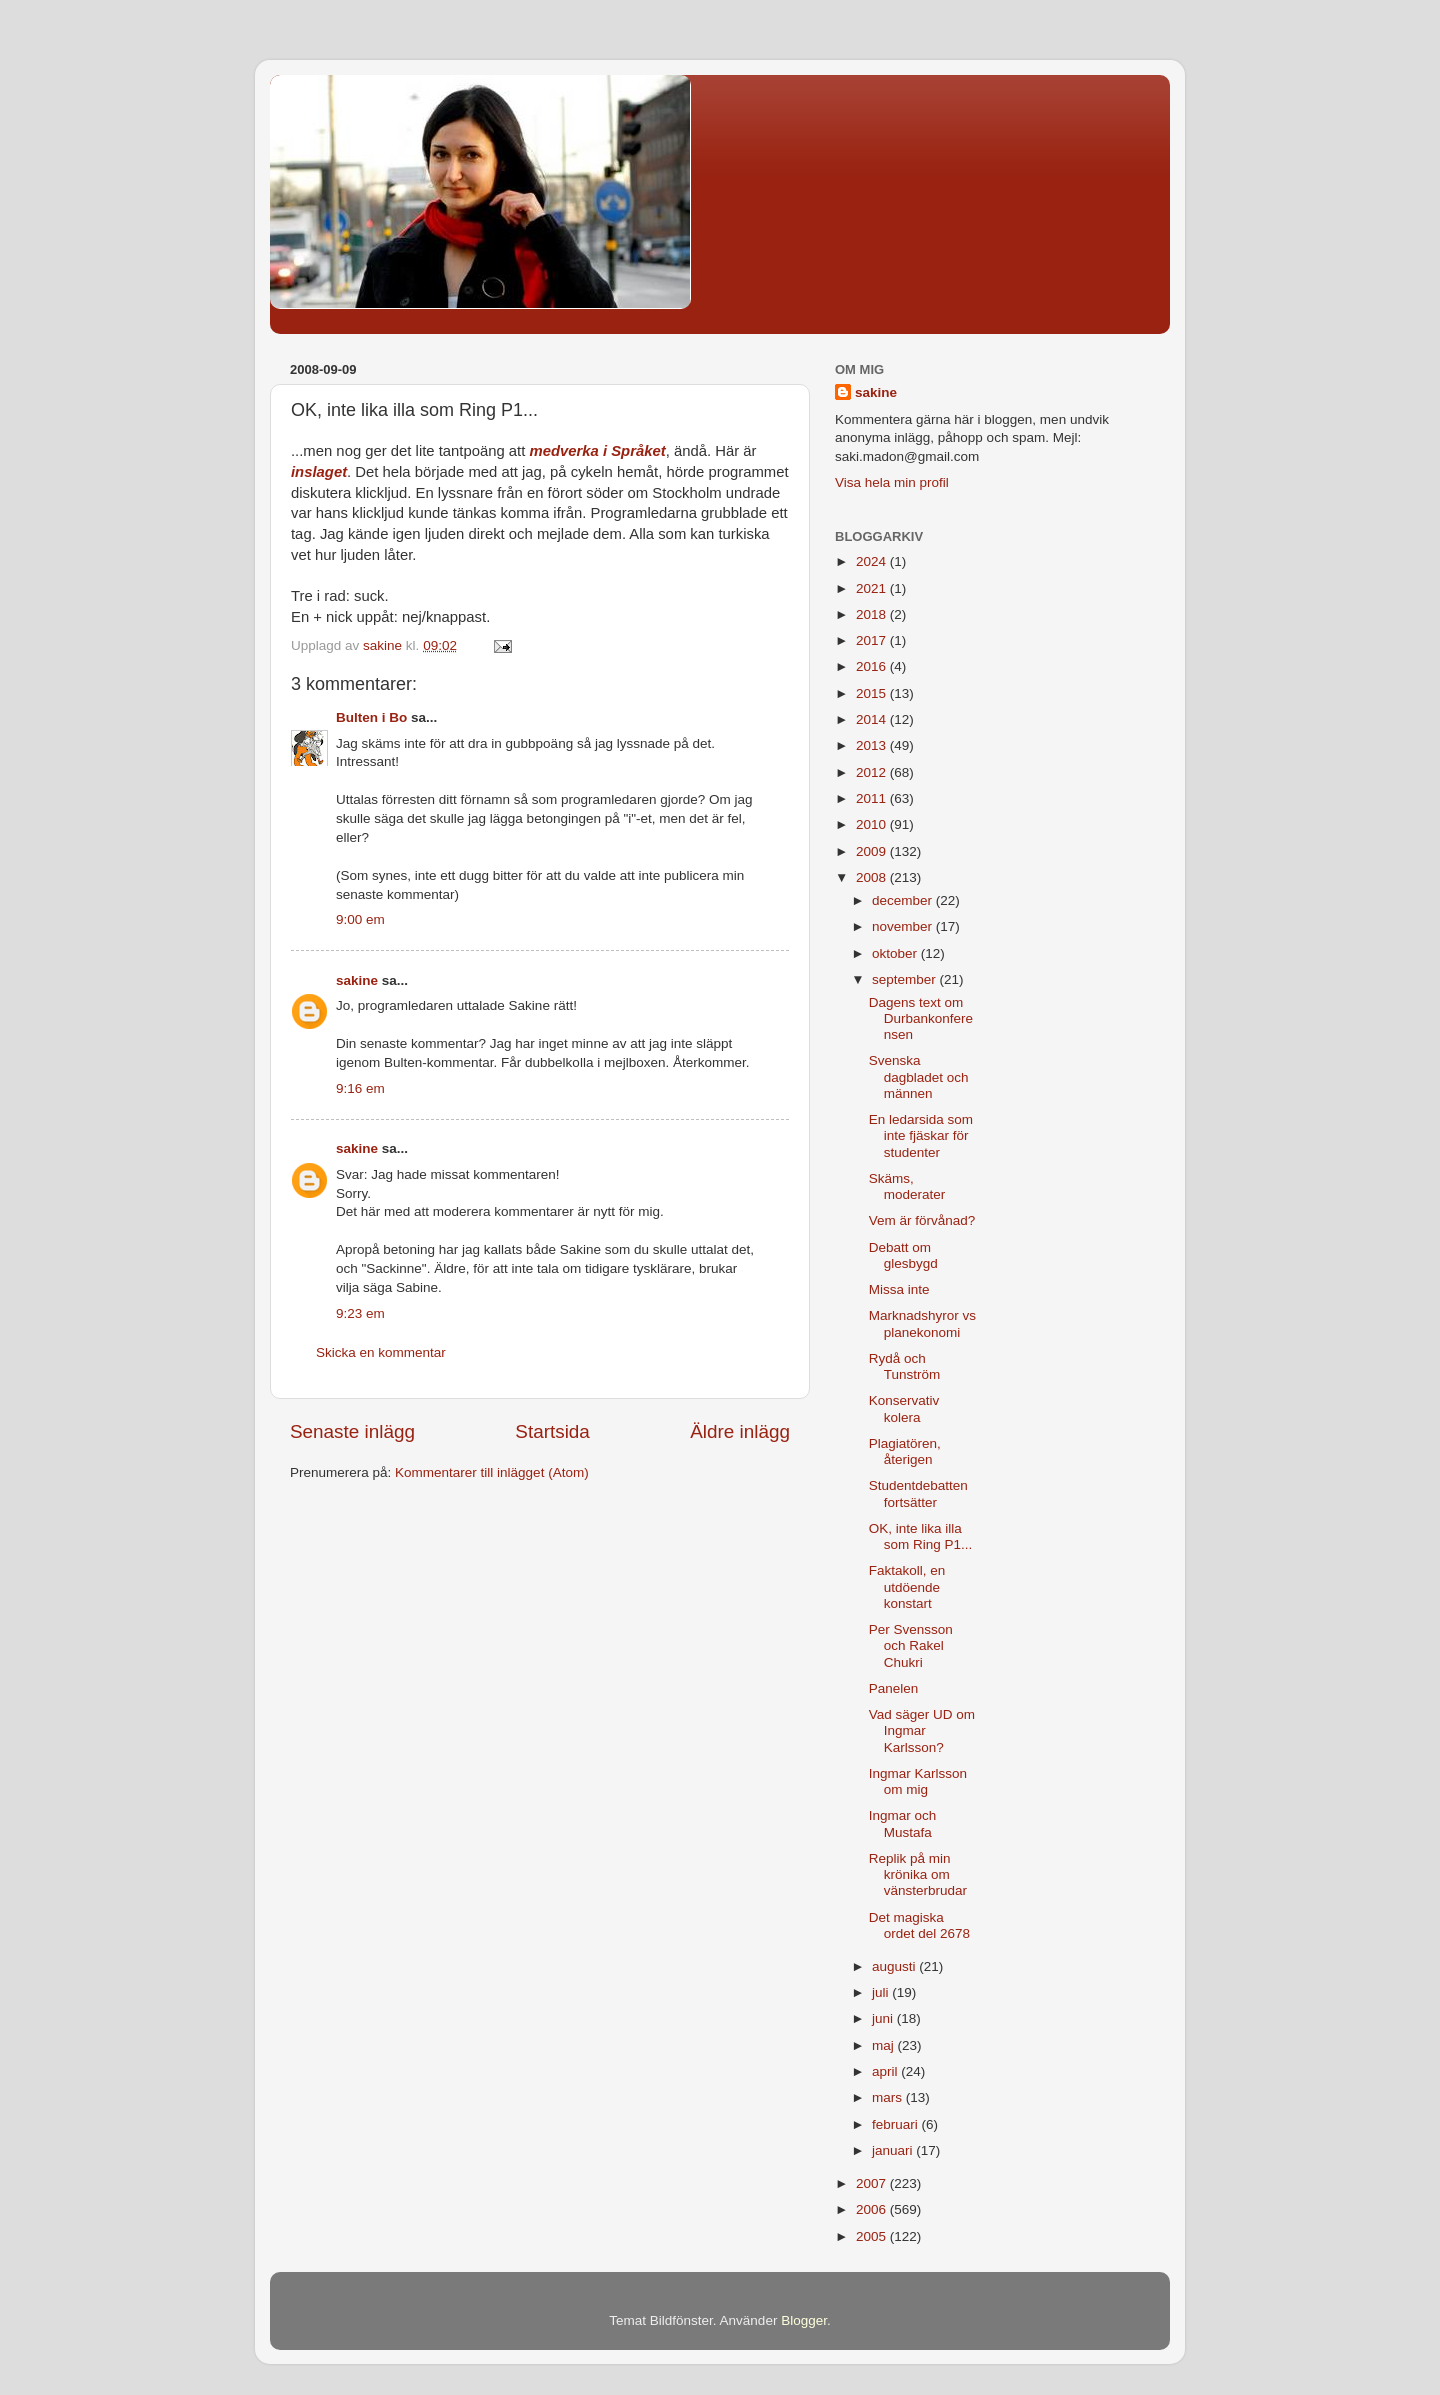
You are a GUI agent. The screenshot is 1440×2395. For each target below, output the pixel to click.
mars (889, 2097)
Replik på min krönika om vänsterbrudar (918, 1874)
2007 (873, 2183)
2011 (873, 798)
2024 (873, 561)
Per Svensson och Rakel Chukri (911, 1645)
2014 (873, 719)
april (886, 2071)
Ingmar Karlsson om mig (918, 1781)
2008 (873, 877)
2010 (873, 824)
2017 (873, 640)
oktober (896, 953)
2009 (873, 851)
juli (882, 1992)
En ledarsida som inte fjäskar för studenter (921, 1135)
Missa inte (899, 1289)
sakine (357, 980)
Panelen (894, 1688)
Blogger (804, 2320)
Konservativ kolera (904, 1408)
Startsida (552, 1431)
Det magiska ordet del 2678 (919, 1925)
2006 (873, 2209)
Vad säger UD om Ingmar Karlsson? (922, 1730)
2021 (873, 588)
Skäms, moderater (907, 1186)
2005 (873, 2236)
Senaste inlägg (352, 1431)
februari (897, 2124)
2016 (873, 666)
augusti (895, 1966)
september (906, 979)
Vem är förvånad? (922, 1220)
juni (884, 2018)
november (904, 926)
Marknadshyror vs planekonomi (922, 1323)
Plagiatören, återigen (905, 1451)
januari (894, 2150)
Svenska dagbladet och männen (919, 1076)
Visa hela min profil (892, 482)
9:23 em (360, 1313)
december (904, 900)
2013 (873, 745)
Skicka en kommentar (381, 1352)
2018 (873, 614)
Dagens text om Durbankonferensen (921, 1018)
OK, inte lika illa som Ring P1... (921, 1536)
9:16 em (360, 1088)
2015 (873, 693)
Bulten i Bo (371, 717)
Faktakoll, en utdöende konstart (907, 1586)
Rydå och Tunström (905, 1366)
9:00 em (360, 919)
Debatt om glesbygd (903, 1255)
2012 (873, 772)
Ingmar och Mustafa (903, 1823)
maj (885, 2045)
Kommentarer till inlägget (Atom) (492, 1472)
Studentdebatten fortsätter (918, 1493)
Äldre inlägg (740, 1431)
